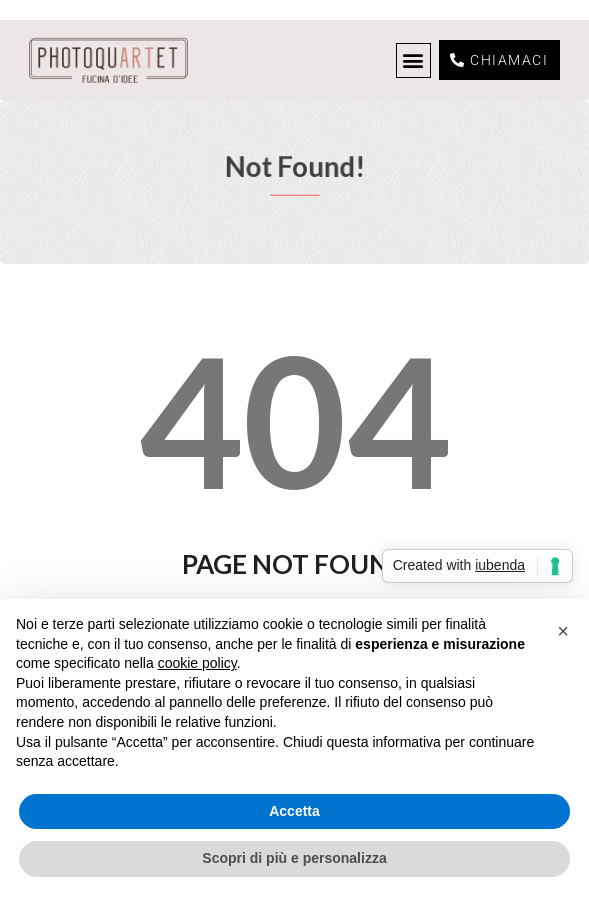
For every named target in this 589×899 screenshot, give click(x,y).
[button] (413, 60)
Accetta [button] (294, 811)
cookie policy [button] (197, 663)
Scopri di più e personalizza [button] (294, 858)
